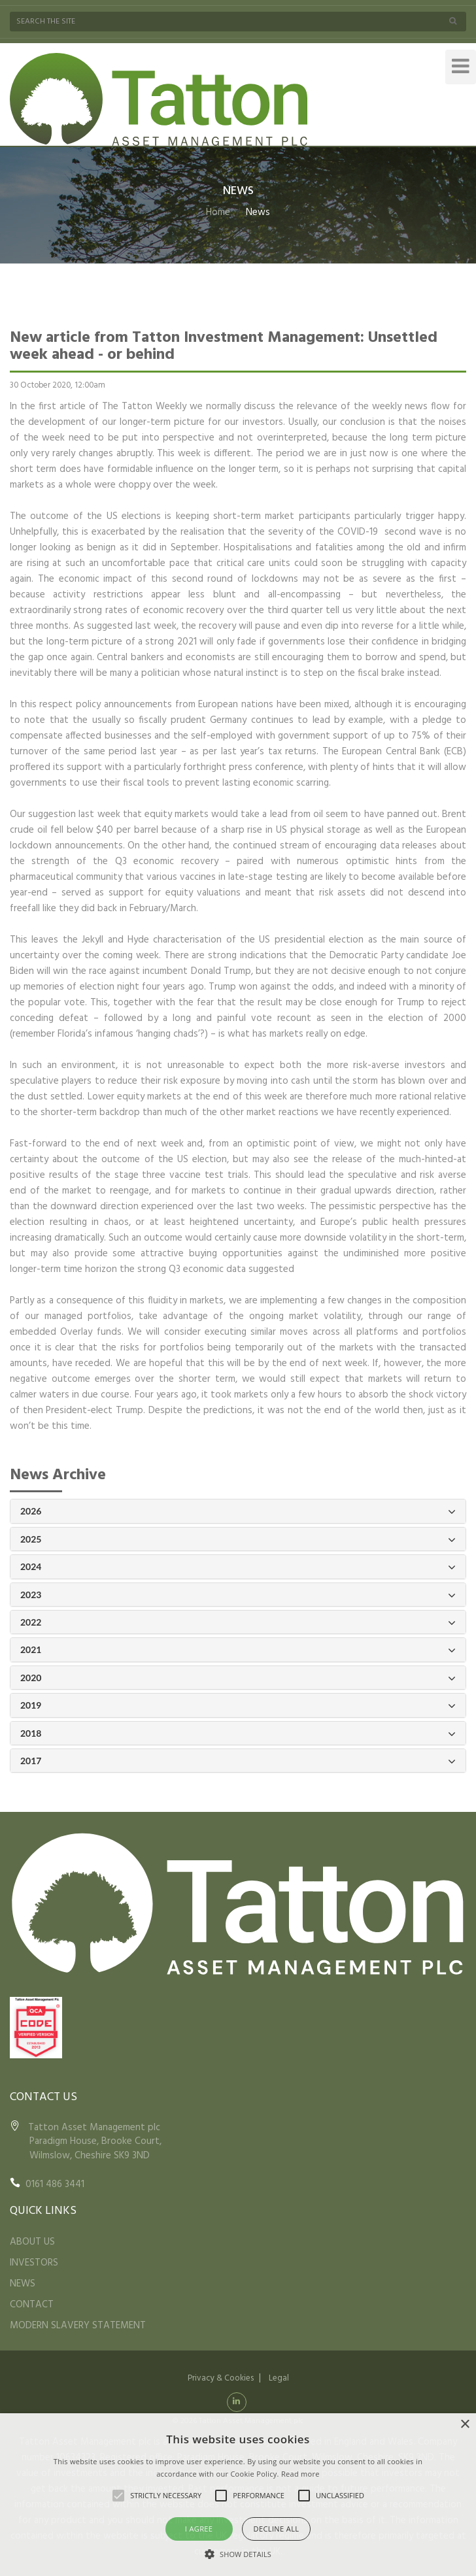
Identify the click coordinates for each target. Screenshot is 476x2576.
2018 (238, 1734)
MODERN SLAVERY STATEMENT (78, 2325)
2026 (238, 1511)
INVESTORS (34, 2263)
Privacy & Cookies (221, 2378)
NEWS (22, 2284)
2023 (238, 1595)
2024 (238, 1567)
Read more (300, 2474)
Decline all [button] (276, 2529)
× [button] (464, 2425)
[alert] (238, 2494)
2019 (238, 1705)
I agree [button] (199, 2529)
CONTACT (32, 2305)
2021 (238, 1650)
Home (218, 212)
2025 (238, 1539)
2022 (238, 1622)
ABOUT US (32, 2242)
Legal (279, 2378)
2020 (238, 1678)
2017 (238, 1761)
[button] (238, 2553)
